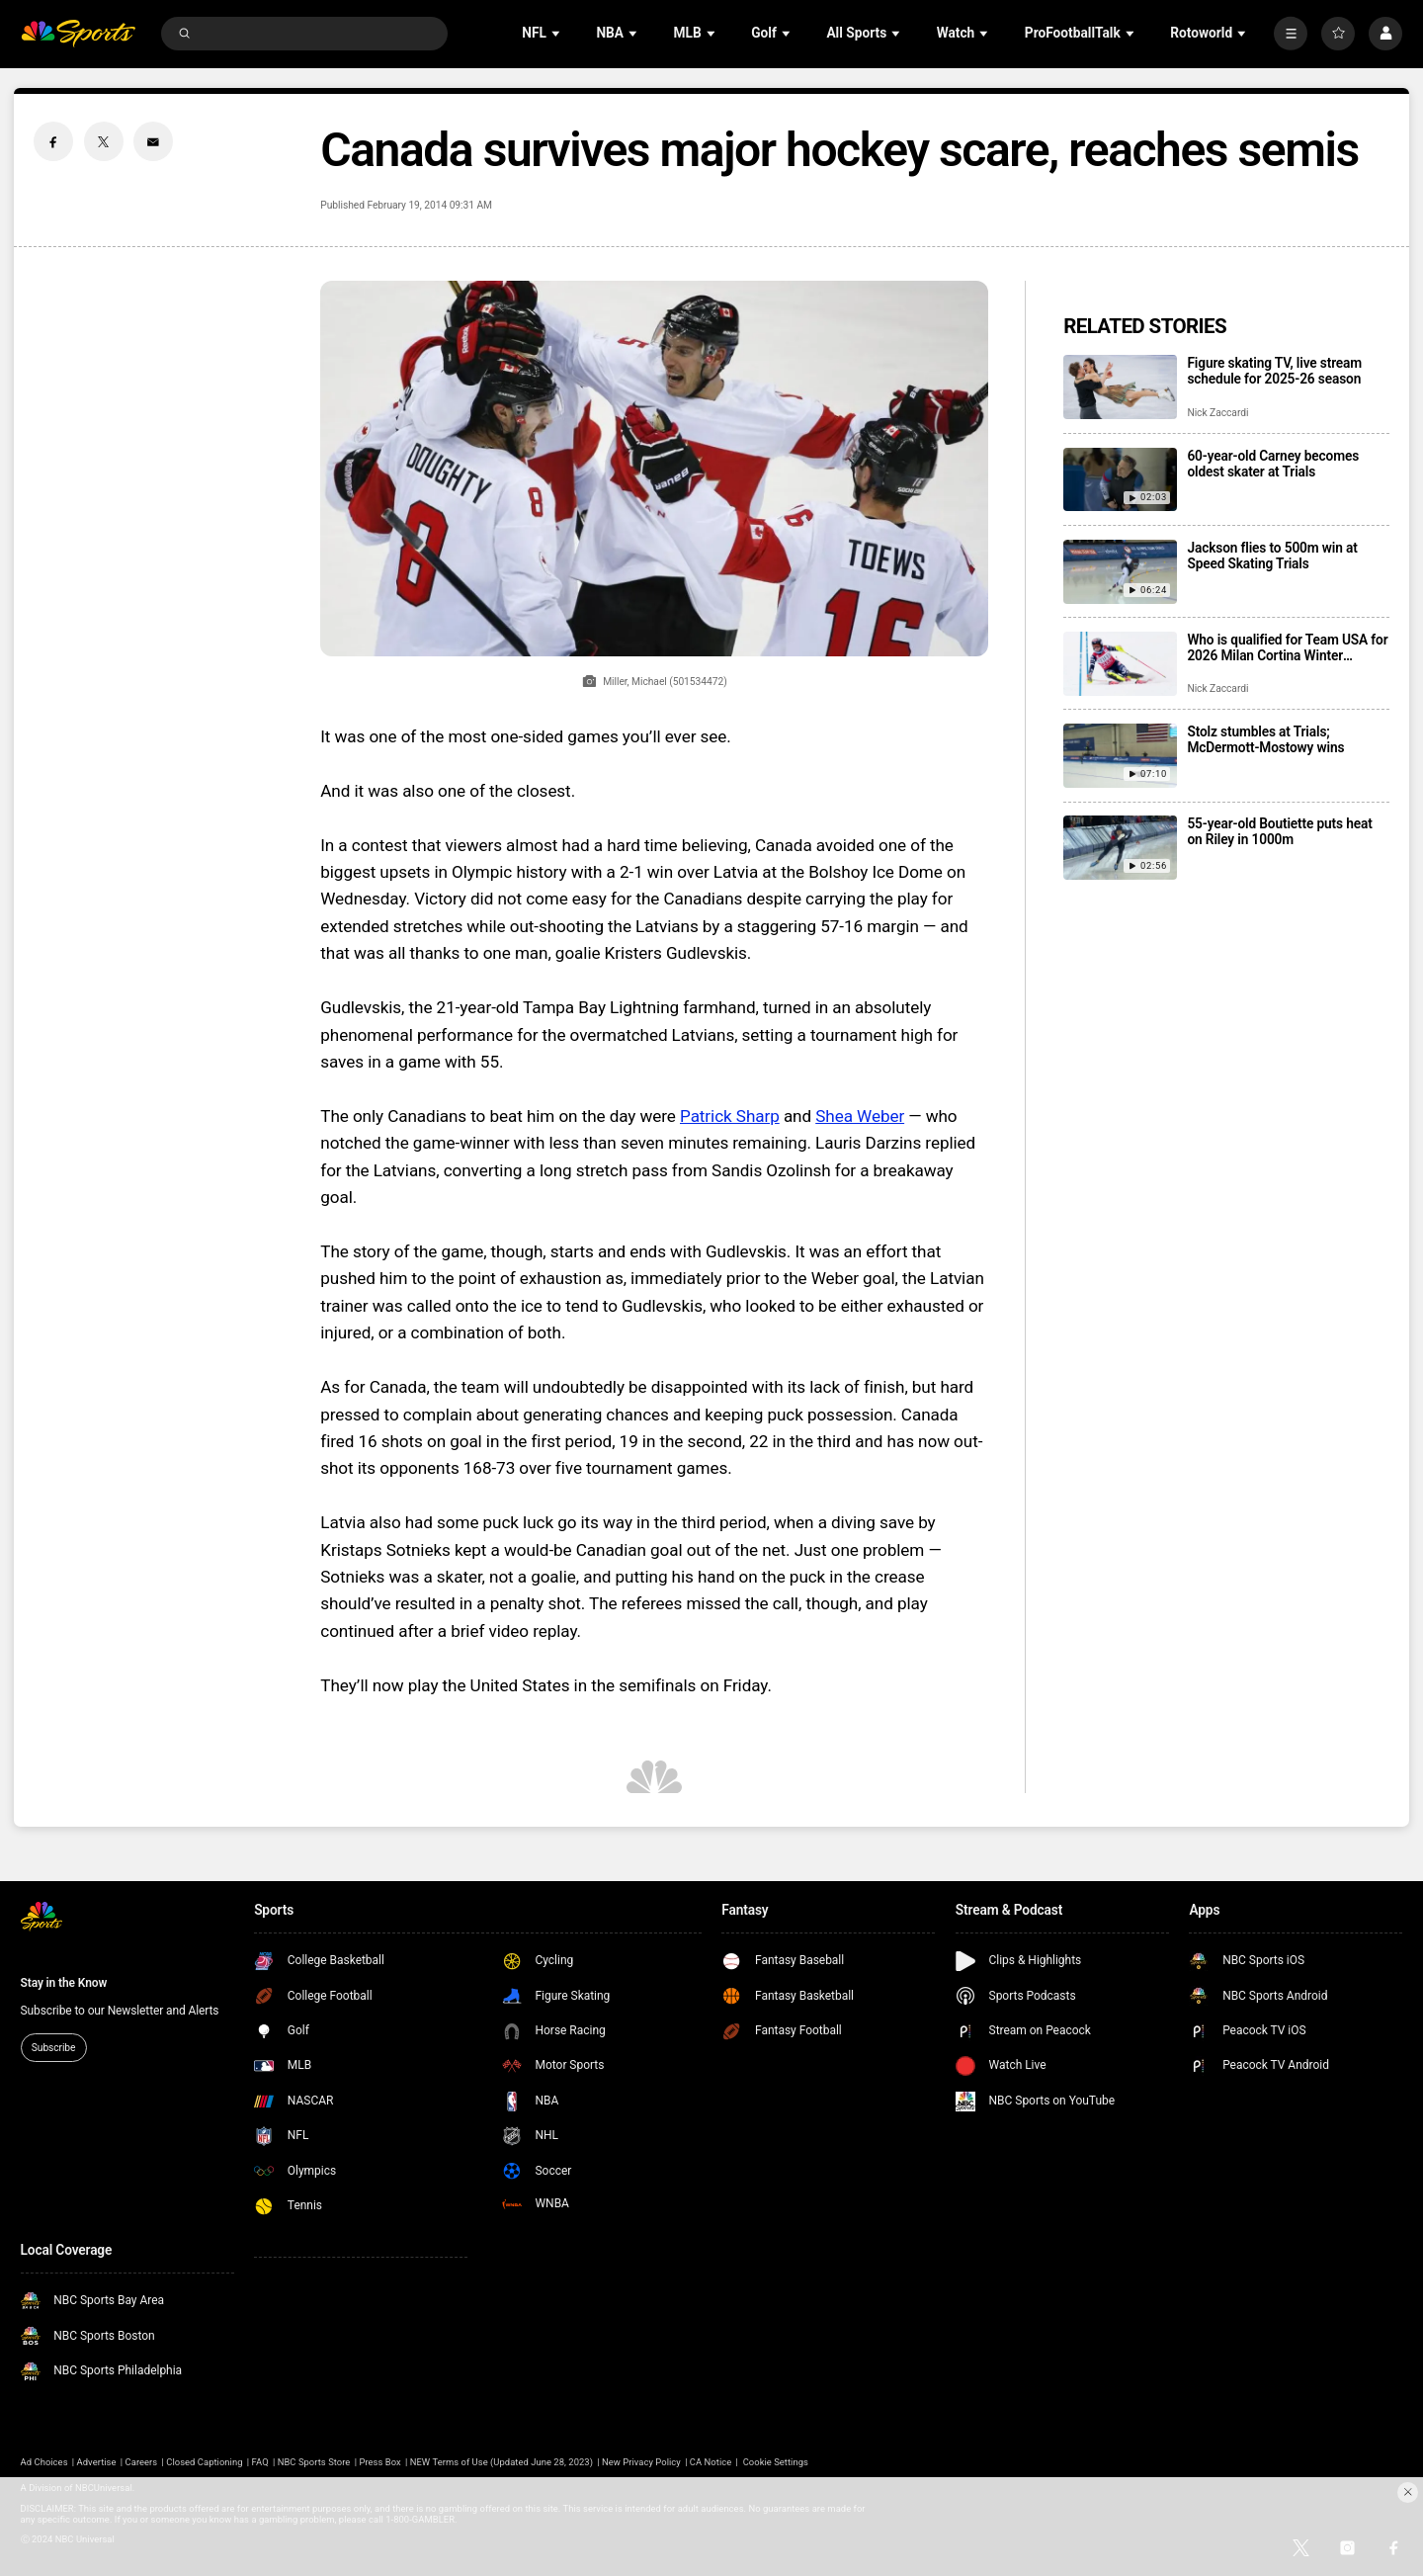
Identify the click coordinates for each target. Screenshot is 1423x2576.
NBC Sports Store (314, 2461)
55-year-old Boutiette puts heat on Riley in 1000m (1279, 831)
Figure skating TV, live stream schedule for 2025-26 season (1274, 370)
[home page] (78, 34)
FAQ (260, 2461)
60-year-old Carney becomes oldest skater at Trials (1273, 463)
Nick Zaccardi (1217, 412)
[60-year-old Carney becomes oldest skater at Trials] (1120, 480)
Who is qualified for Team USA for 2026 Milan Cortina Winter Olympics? (1287, 647)
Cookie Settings (775, 2461)
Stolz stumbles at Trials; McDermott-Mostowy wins (1265, 739)
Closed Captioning (204, 2461)
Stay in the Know (64, 1983)
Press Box (379, 2461)
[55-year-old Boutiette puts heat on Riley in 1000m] (1120, 848)
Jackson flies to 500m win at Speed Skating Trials (1272, 555)
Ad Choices (44, 2461)
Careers (142, 2461)
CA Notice (710, 2461)
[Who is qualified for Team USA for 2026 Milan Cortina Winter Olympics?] (1120, 664)
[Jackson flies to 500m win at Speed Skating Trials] (1120, 572)
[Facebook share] (53, 141)
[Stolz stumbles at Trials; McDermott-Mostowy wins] (1120, 756)
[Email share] (153, 141)
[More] (1290, 33)
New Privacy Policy (641, 2461)
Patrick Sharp (730, 1116)
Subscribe (53, 2047)
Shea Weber (859, 1116)
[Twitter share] (104, 141)
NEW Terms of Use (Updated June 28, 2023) (501, 2461)
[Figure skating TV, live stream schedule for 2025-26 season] (1120, 387)
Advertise (97, 2461)
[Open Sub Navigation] (557, 33)
